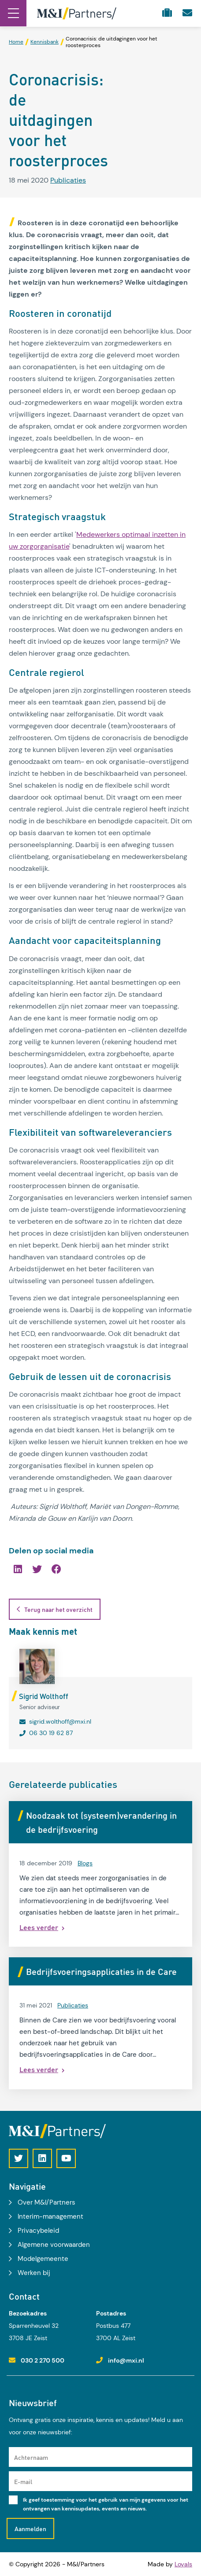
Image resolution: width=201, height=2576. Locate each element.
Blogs (85, 1863)
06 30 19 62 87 (51, 1733)
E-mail (23, 2481)
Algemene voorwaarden (54, 2244)
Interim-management (50, 2216)
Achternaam (31, 2457)
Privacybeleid (38, 2230)
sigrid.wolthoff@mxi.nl (60, 1721)
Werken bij (34, 2272)
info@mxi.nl (126, 2360)
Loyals (183, 2564)
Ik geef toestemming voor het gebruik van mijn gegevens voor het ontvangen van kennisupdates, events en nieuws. (105, 2504)
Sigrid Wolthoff (43, 1696)
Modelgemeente (43, 2258)
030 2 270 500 (42, 2360)
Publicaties (68, 180)
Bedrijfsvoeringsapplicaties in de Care (101, 1971)
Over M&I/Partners (46, 2202)
